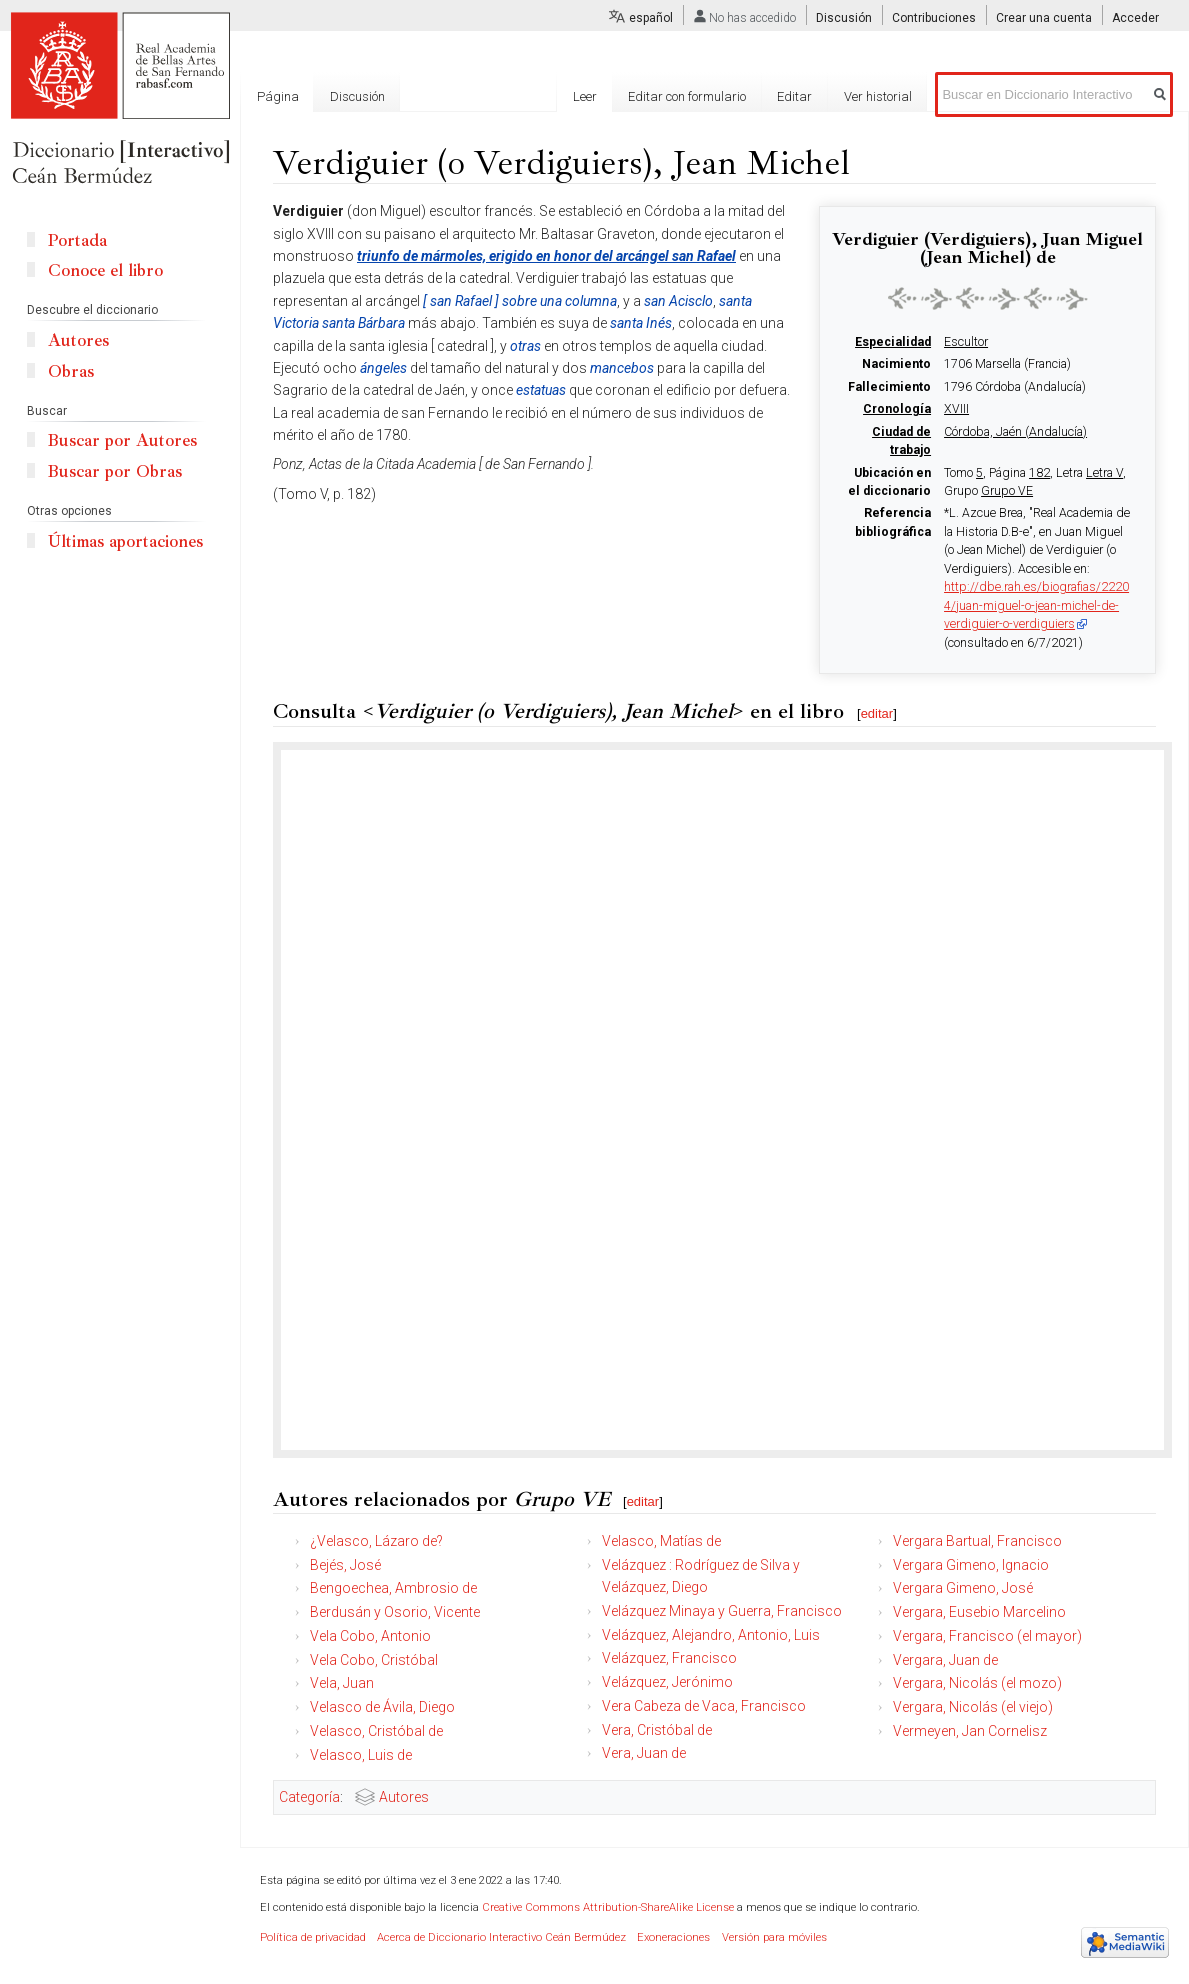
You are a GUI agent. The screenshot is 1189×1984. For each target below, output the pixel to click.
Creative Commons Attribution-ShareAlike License (608, 1907)
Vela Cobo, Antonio (370, 1636)
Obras (71, 371)
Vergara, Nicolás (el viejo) (973, 1707)
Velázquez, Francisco (669, 1658)
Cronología (897, 409)
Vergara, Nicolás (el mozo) (977, 1683)
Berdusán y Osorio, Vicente (395, 1612)
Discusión (844, 18)
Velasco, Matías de (661, 1541)
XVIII (956, 409)
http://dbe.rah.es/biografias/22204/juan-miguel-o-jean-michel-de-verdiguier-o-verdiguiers (1036, 605)
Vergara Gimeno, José (963, 1588)
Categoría (309, 1797)
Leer (585, 96)
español (651, 18)
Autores (404, 1797)
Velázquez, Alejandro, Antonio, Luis (711, 1635)
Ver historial (878, 96)
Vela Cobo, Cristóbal (374, 1660)
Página (278, 96)
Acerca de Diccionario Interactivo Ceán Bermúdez (501, 1937)
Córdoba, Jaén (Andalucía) (1015, 432)
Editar (794, 96)
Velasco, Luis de (361, 1755)
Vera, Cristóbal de (657, 1730)
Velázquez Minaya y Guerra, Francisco (722, 1611)
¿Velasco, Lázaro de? (376, 1541)
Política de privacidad (313, 1937)
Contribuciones (934, 18)
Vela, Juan (342, 1683)
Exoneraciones (673, 1937)
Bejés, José (345, 1565)
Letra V (1104, 473)
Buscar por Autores (122, 440)
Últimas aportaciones (125, 541)
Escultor (966, 342)
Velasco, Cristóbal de (376, 1731)
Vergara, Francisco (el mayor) (987, 1636)
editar (877, 713)
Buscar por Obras (115, 471)
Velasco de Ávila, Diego (382, 1707)
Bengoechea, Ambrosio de (393, 1588)
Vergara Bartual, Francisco (977, 1541)
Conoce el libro (105, 270)
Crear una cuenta (1044, 18)
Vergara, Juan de (945, 1660)
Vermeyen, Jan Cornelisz (970, 1731)
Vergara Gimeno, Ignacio (971, 1565)
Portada (77, 240)
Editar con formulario (687, 96)
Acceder (1135, 18)
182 (1039, 473)
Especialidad (893, 342)
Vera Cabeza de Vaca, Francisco (704, 1706)
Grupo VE (1007, 491)
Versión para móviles (774, 1937)
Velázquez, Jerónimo (667, 1682)
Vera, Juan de (644, 1753)
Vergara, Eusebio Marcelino (979, 1612)
